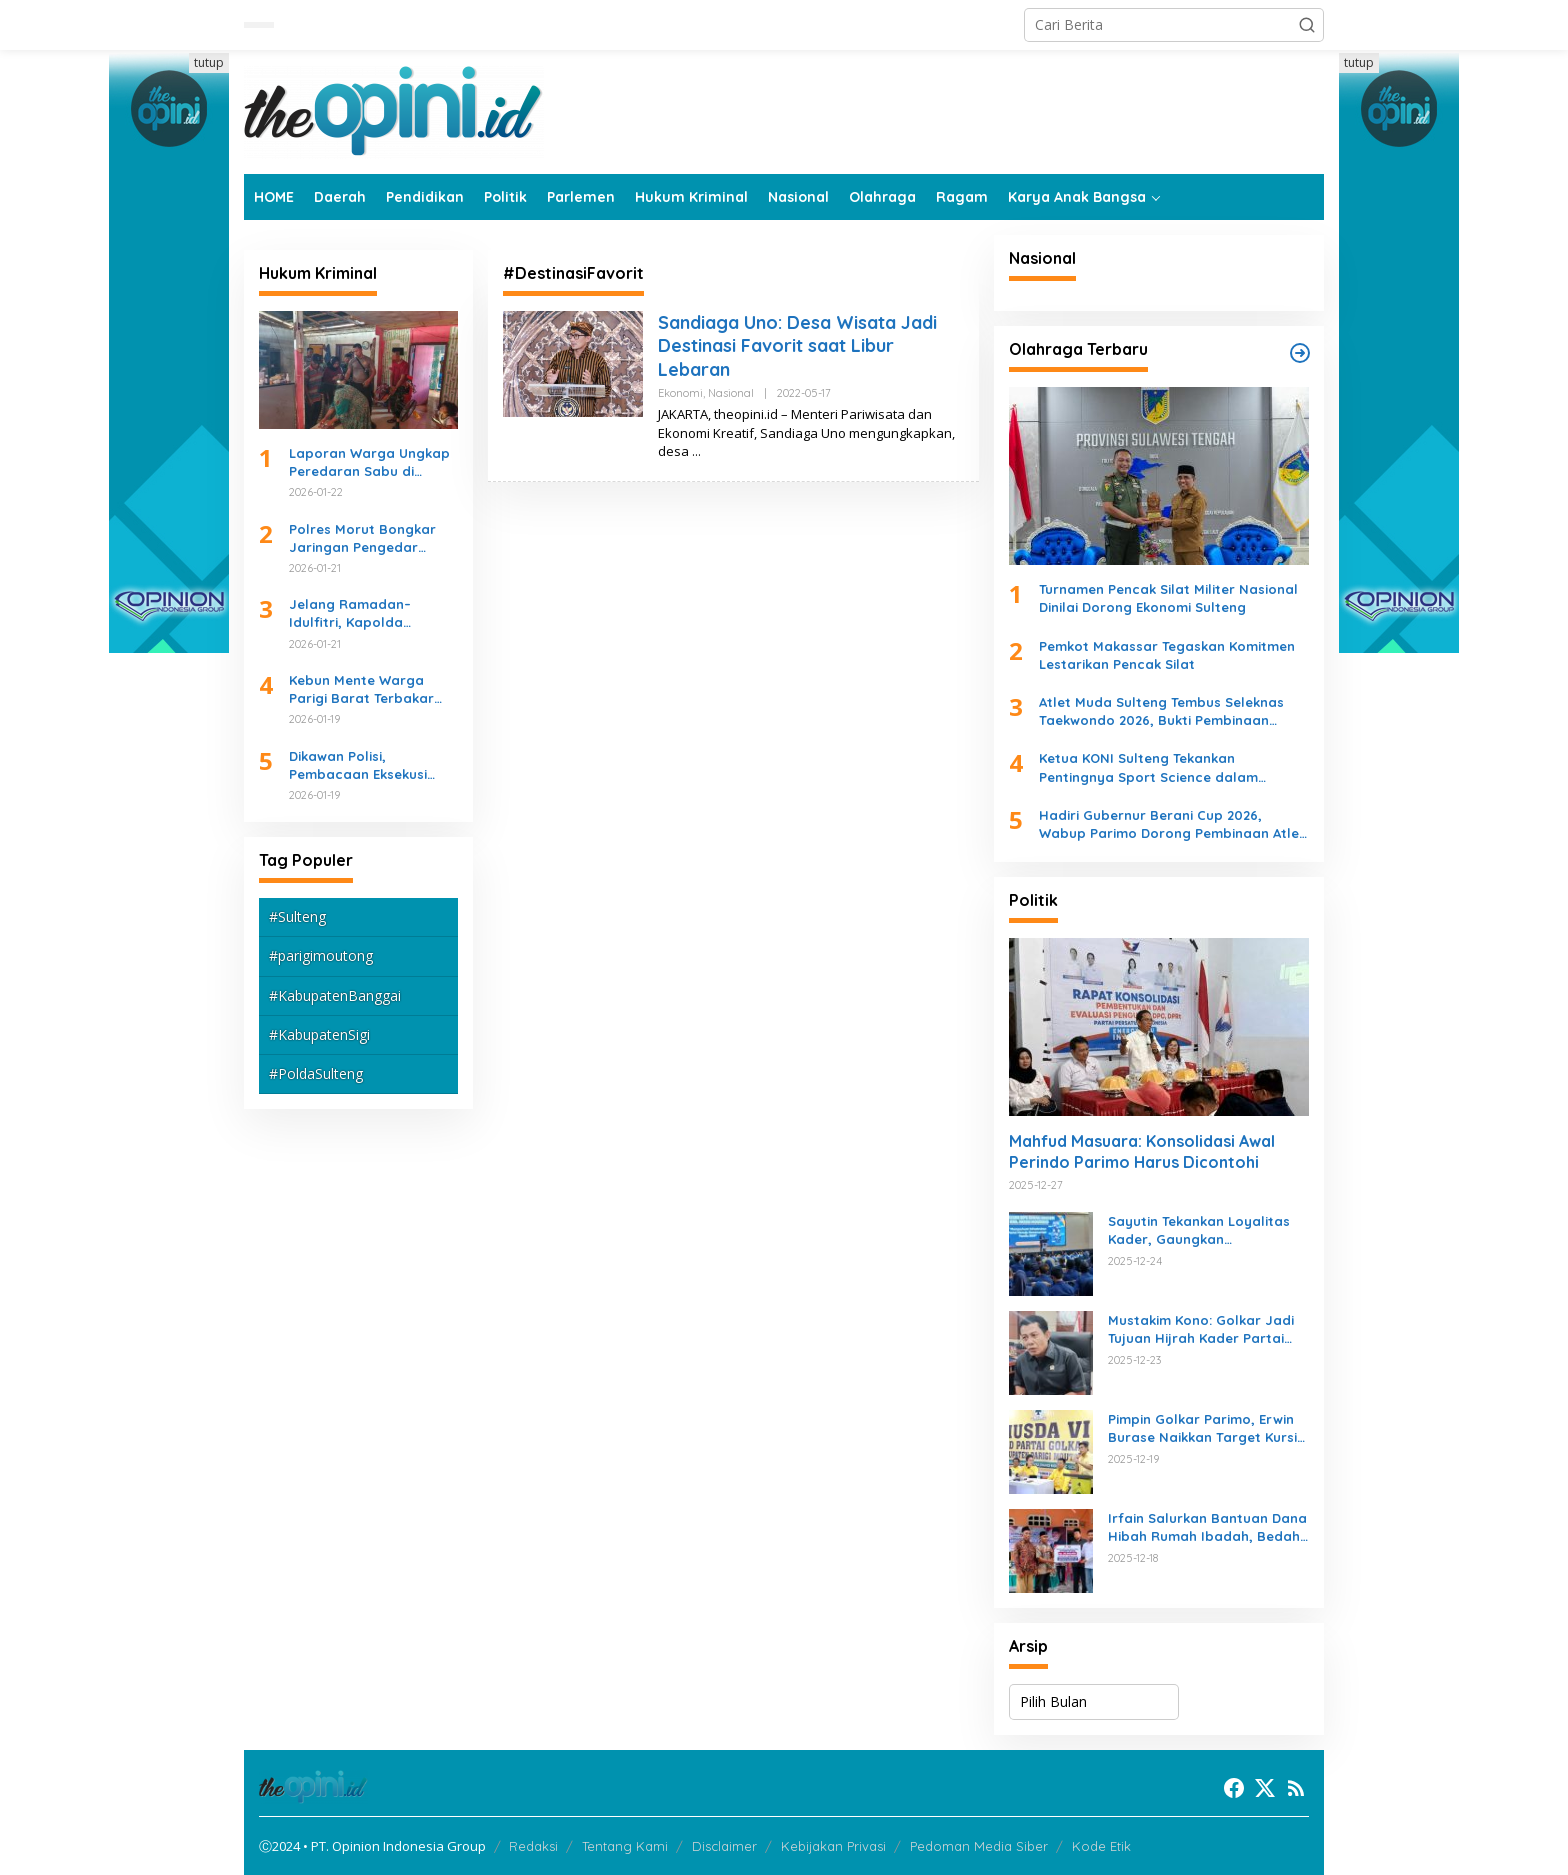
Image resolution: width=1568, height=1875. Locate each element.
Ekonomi (680, 393)
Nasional (731, 393)
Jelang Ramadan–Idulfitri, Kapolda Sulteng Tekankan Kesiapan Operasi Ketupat (350, 613)
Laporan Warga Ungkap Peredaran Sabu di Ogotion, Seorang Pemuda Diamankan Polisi (369, 462)
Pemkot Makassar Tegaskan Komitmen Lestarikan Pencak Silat (1167, 655)
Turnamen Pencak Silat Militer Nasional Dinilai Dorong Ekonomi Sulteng (1168, 598)
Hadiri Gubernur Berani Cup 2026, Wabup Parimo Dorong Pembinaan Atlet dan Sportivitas (1172, 824)
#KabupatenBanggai (335, 995)
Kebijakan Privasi (833, 1846)
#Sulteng (297, 916)
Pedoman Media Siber (979, 1846)
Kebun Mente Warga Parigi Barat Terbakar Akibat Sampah (361, 689)
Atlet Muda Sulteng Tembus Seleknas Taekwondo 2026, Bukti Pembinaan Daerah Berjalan (1161, 711)
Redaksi (533, 1846)
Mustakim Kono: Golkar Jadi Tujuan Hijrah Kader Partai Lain (1201, 1329)
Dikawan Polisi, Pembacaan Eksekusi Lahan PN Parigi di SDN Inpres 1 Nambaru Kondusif (365, 765)
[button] (1307, 25)
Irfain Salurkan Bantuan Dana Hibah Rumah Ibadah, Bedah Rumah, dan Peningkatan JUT (1207, 1527)
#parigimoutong (321, 955)
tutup (209, 62)
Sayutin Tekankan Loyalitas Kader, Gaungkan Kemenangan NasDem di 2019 (1205, 1230)
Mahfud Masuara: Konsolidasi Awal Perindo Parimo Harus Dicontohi (1142, 1151)
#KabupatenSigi (319, 1034)
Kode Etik (1101, 1846)
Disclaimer (724, 1846)
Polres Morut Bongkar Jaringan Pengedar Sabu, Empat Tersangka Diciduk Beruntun (368, 538)
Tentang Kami (625, 1846)
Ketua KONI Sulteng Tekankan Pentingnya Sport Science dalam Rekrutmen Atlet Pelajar (1148, 767)
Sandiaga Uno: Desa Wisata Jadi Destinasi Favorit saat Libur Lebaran (797, 346)
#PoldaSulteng (316, 1073)
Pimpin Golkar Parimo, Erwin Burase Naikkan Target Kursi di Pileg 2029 (1202, 1428)
